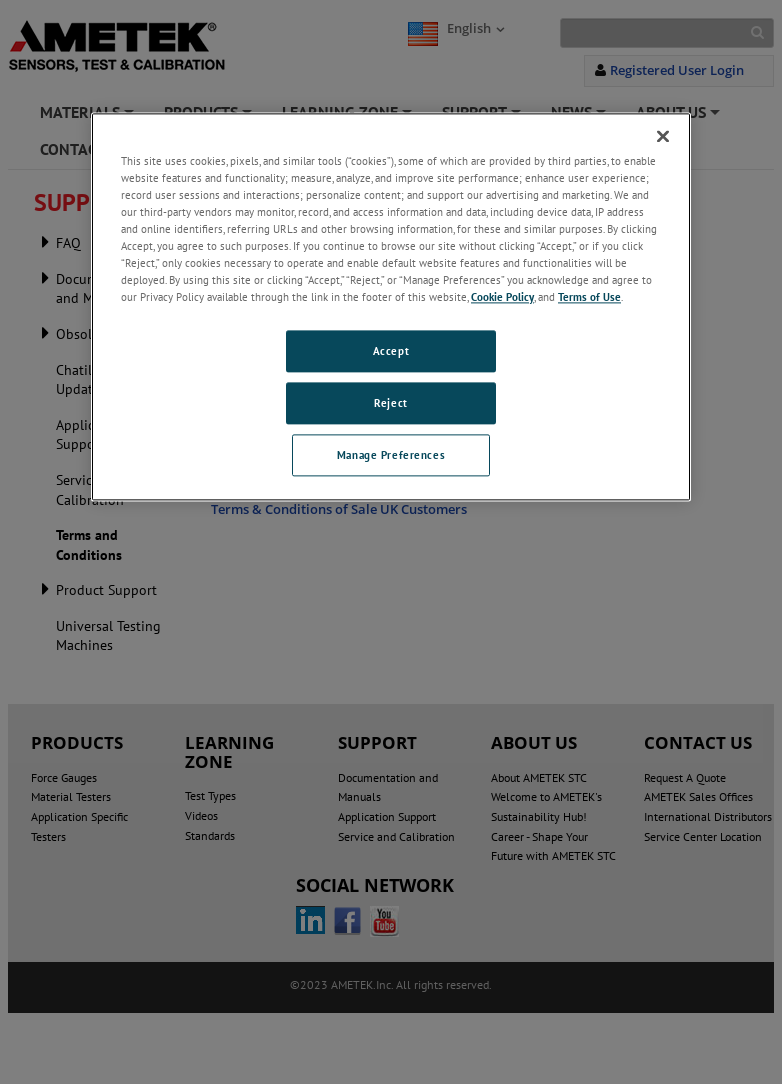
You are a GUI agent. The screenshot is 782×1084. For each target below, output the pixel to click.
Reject (390, 402)
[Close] (663, 136)
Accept (391, 351)
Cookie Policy (502, 296)
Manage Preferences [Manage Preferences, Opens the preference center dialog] (391, 454)
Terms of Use (589, 296)
